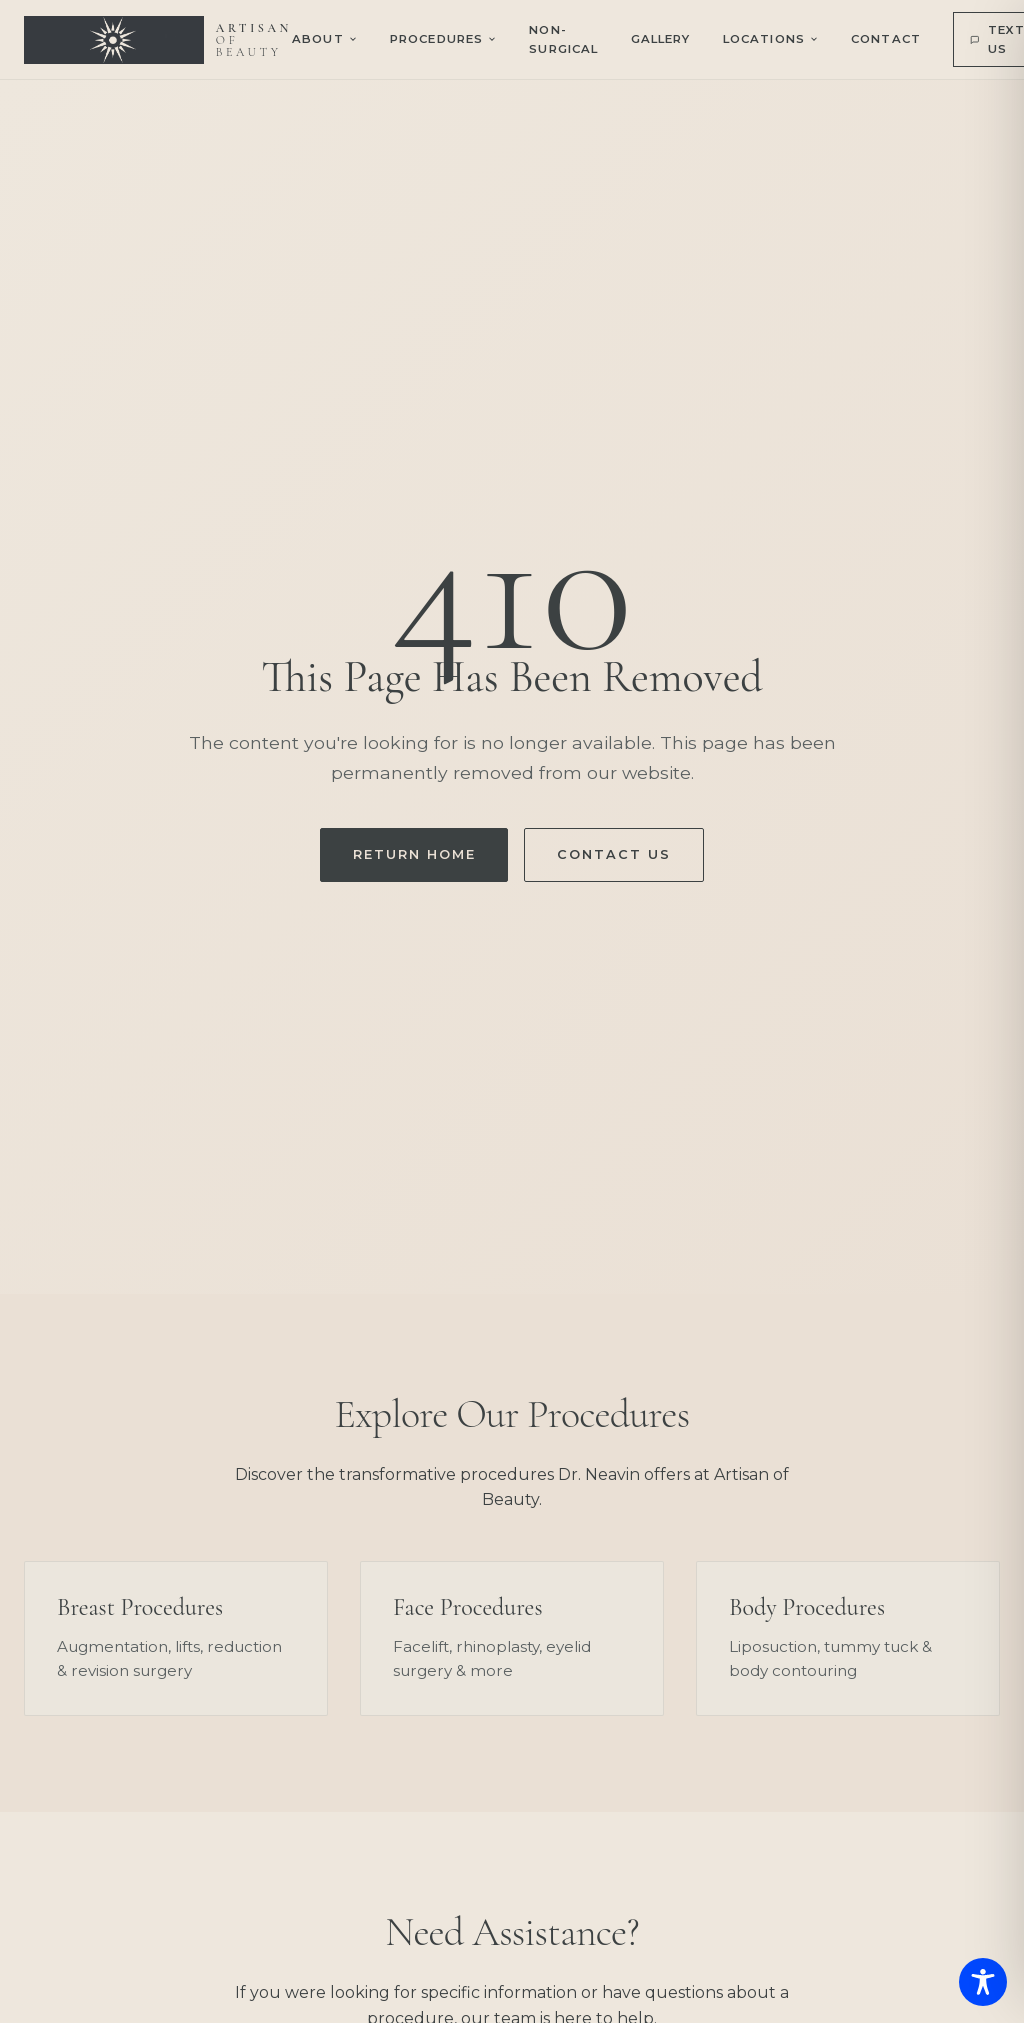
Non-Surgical (563, 39)
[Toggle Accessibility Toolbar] (983, 1982)
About (325, 39)
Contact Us (613, 854)
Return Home (414, 854)
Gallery (661, 39)
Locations (771, 39)
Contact (886, 39)
